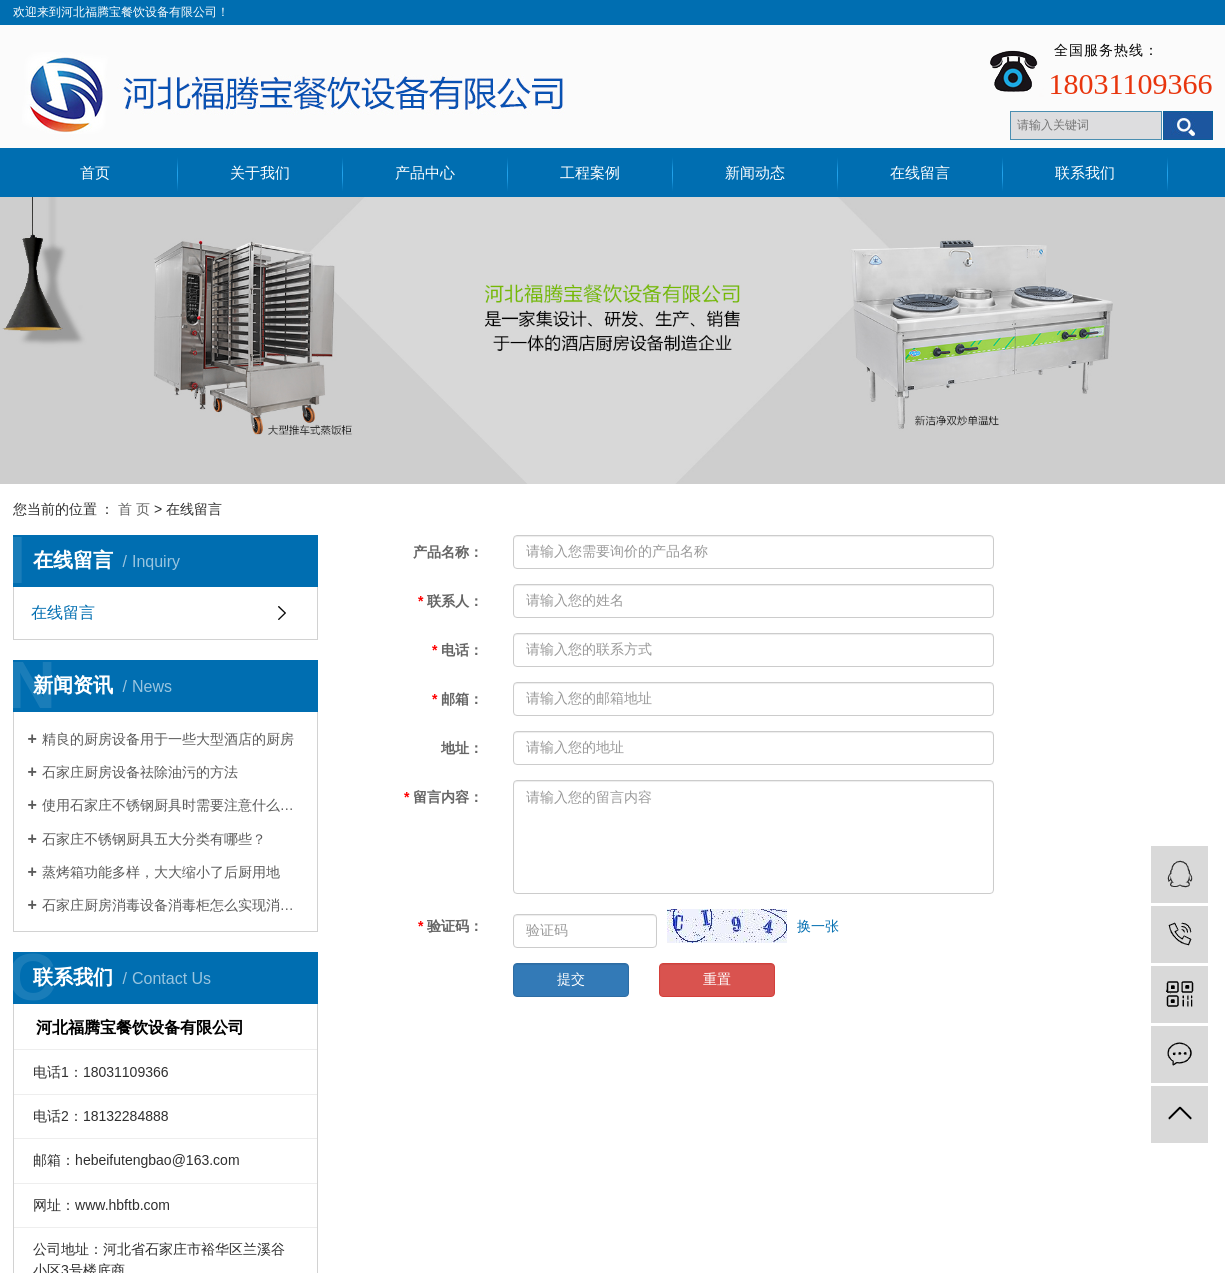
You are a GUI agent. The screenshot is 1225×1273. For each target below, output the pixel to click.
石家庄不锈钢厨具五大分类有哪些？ (154, 839)
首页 (95, 172)
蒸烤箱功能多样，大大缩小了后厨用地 (161, 872)
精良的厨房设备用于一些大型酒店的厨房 (168, 739)
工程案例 (590, 172)
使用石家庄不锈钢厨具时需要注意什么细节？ (172, 805)
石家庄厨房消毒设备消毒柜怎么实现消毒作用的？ (172, 905)
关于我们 (260, 172)
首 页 (134, 509)
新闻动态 (755, 172)
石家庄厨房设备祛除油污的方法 (140, 772)
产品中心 (425, 172)
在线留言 (920, 172)
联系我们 (1085, 172)
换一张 (818, 926)
